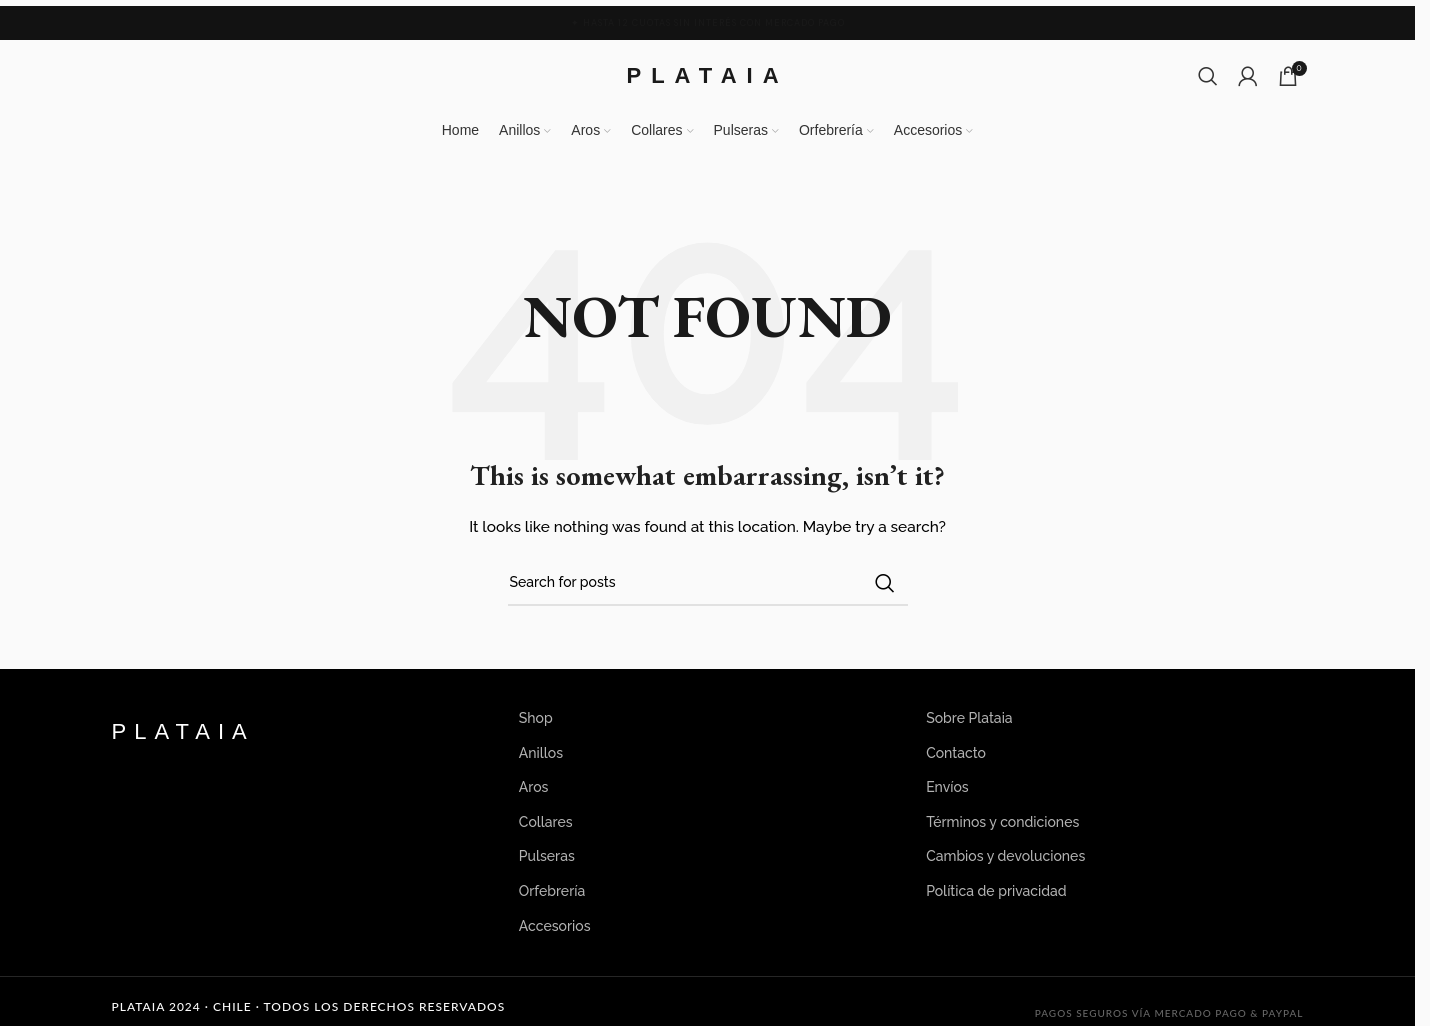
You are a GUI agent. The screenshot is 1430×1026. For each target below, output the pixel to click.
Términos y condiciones (1002, 822)
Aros (534, 787)
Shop (536, 718)
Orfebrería (552, 891)
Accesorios (555, 926)
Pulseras (547, 856)
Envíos (947, 787)
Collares (546, 822)
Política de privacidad (996, 891)
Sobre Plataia (969, 718)
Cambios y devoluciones (1005, 856)
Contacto (956, 753)
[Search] (1208, 76)
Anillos (541, 753)
